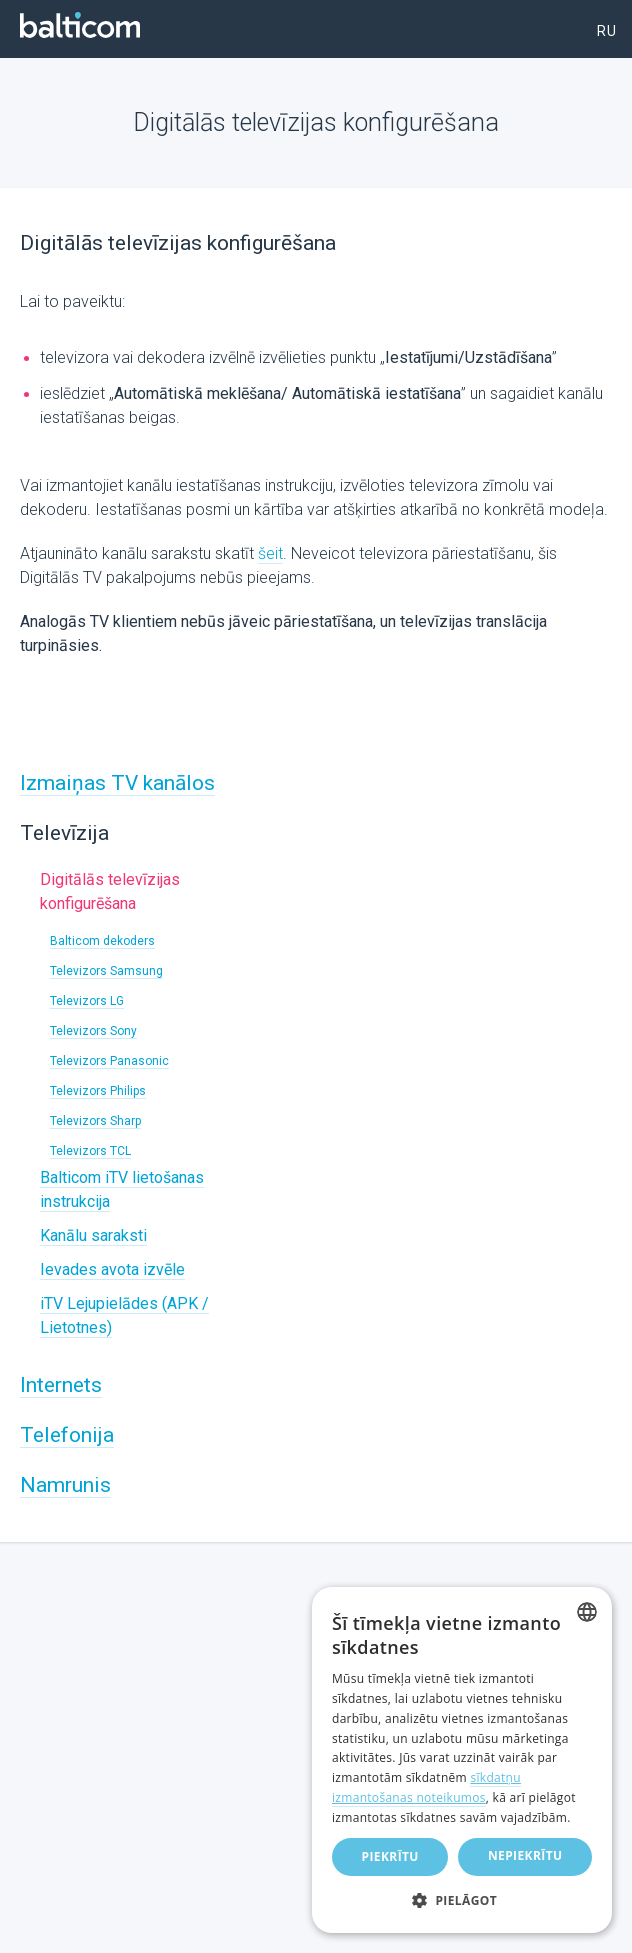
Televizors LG (87, 1001)
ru (607, 31)
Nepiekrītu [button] (525, 1855)
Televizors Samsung (106, 971)
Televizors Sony (93, 1031)
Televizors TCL (90, 1151)
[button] (462, 1901)
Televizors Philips (98, 1091)
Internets (61, 1385)
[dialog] (462, 1760)
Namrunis (65, 1485)
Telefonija (67, 1435)
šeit (270, 553)
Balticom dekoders (102, 941)
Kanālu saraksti (93, 1235)
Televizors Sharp (95, 1121)
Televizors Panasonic (109, 1061)
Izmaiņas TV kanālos (117, 783)
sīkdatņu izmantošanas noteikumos (426, 1787)
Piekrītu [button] (390, 1856)
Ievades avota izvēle (112, 1269)
